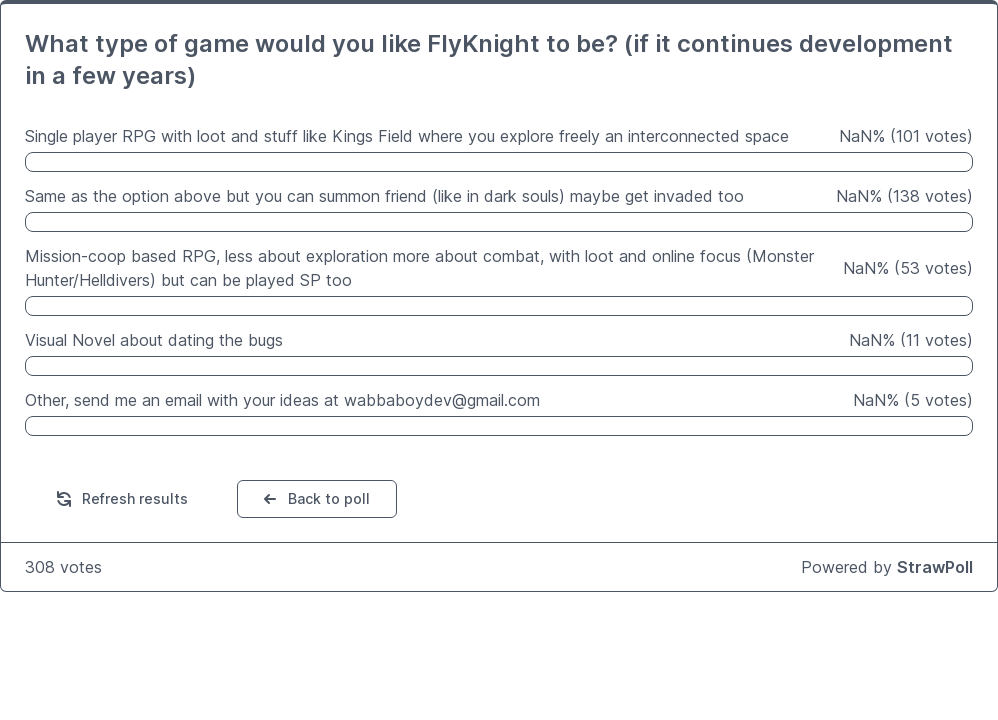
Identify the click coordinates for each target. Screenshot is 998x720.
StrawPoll (935, 567)
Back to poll (315, 499)
